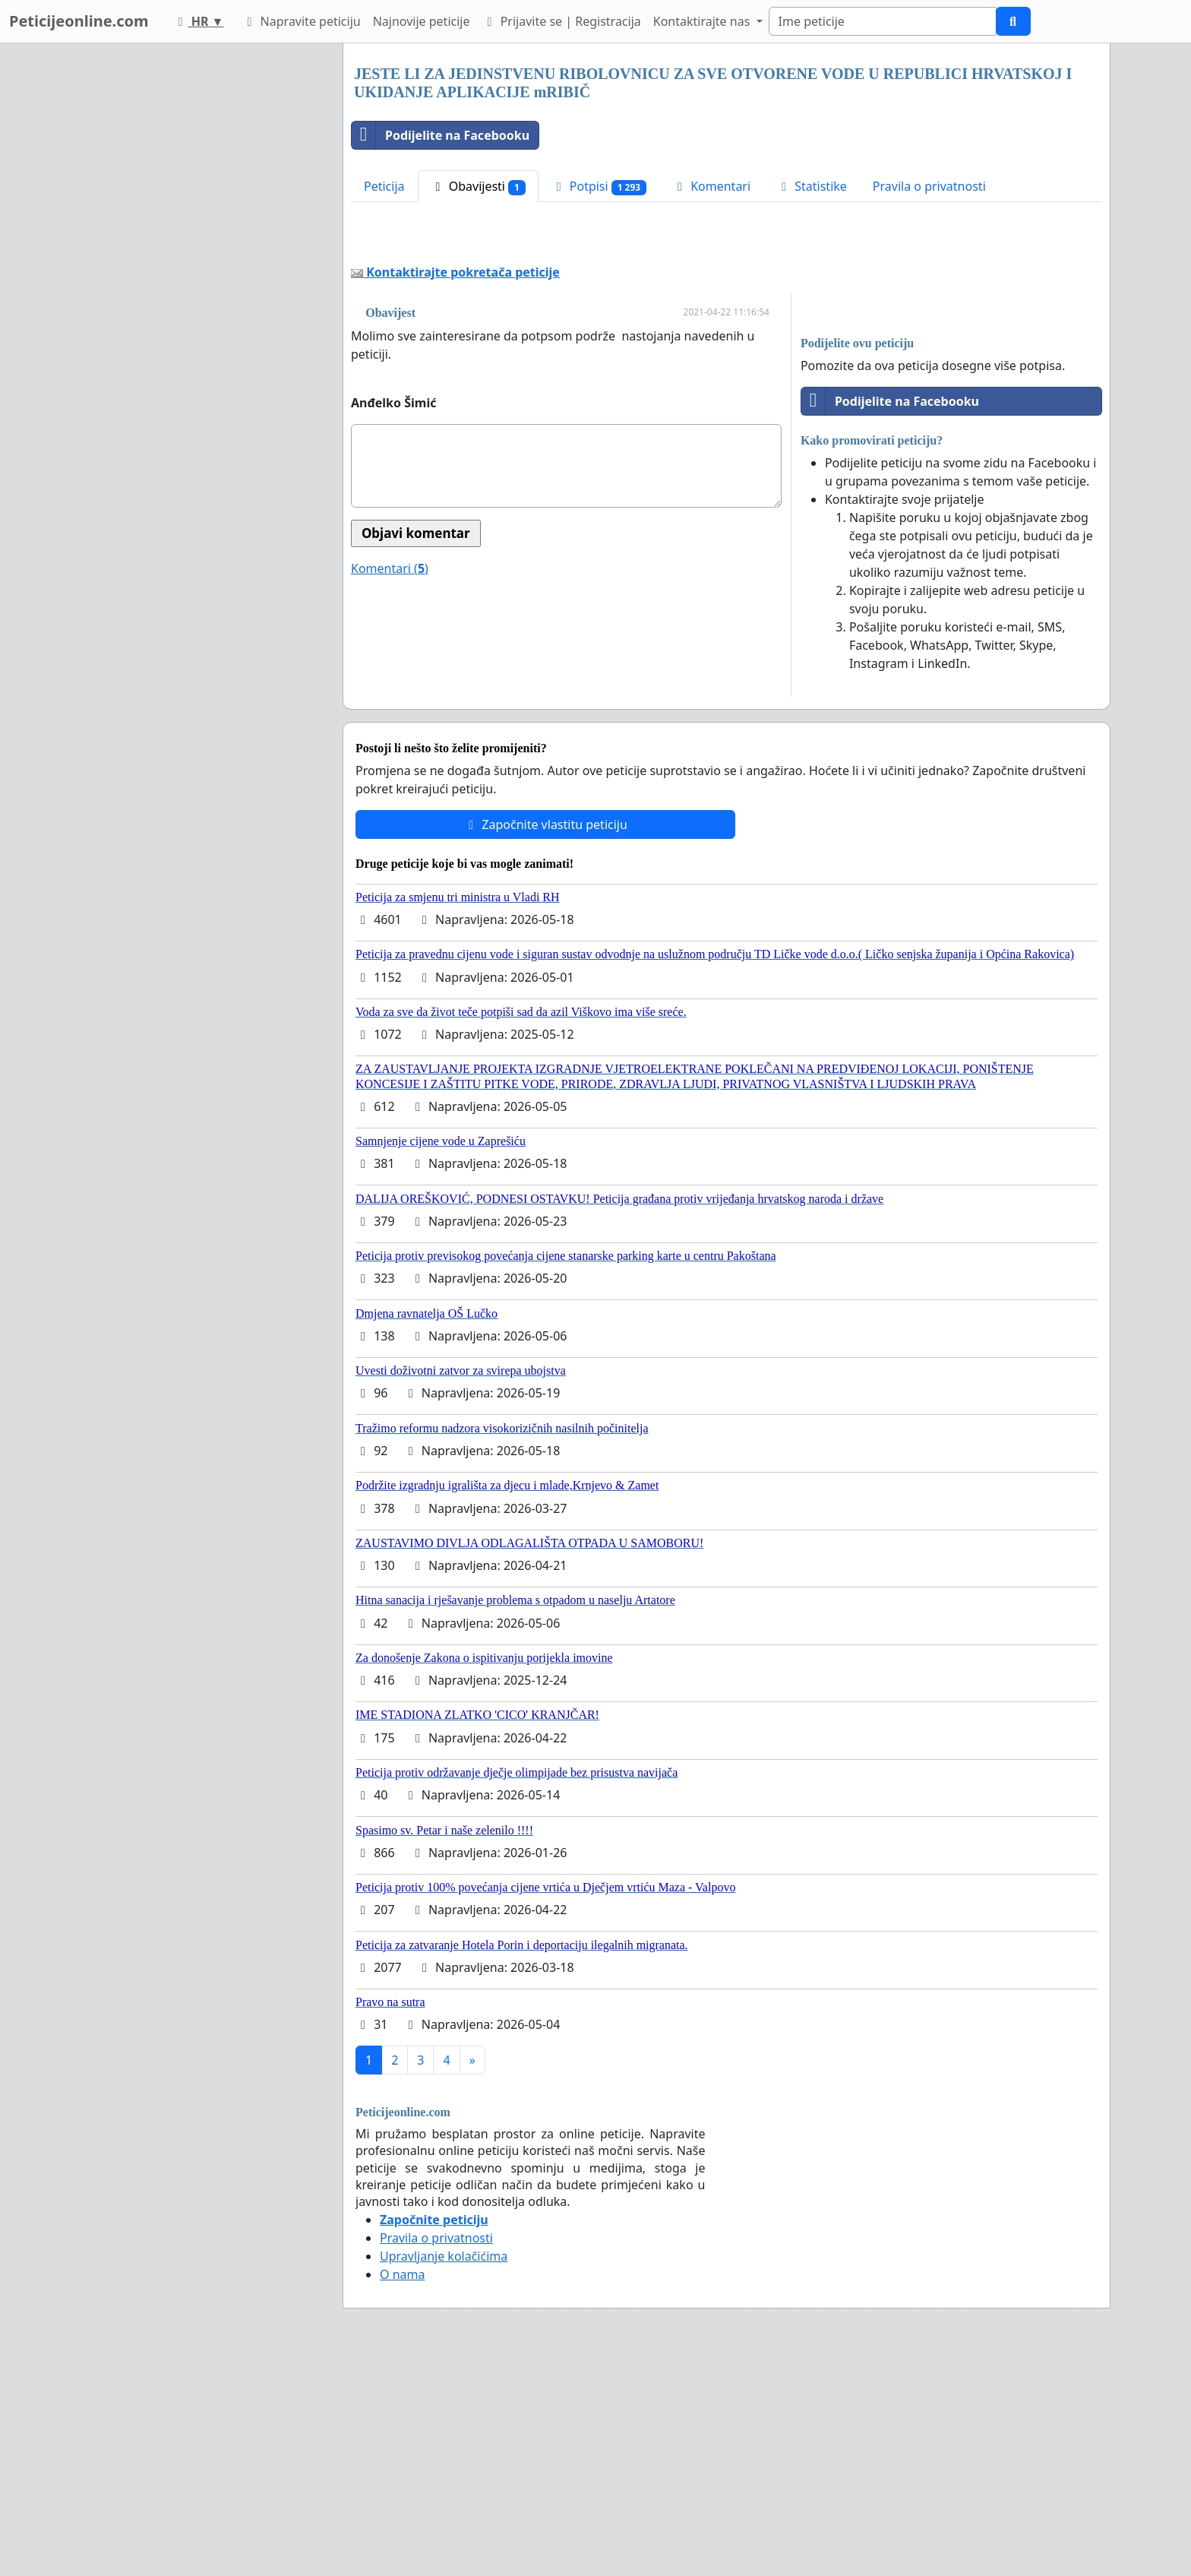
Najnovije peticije (421, 21)
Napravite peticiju (301, 21)
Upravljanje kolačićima (443, 2256)
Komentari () (389, 568)
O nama (402, 2274)
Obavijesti (478, 186)
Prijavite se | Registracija (561, 21)
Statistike (811, 186)
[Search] (883, 21)
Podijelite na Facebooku (440, 135)
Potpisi (598, 186)
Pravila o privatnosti (929, 186)
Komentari (711, 186)
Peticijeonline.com (79, 21)
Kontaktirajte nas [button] (703, 21)
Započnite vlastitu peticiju (545, 824)
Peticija (384, 186)
